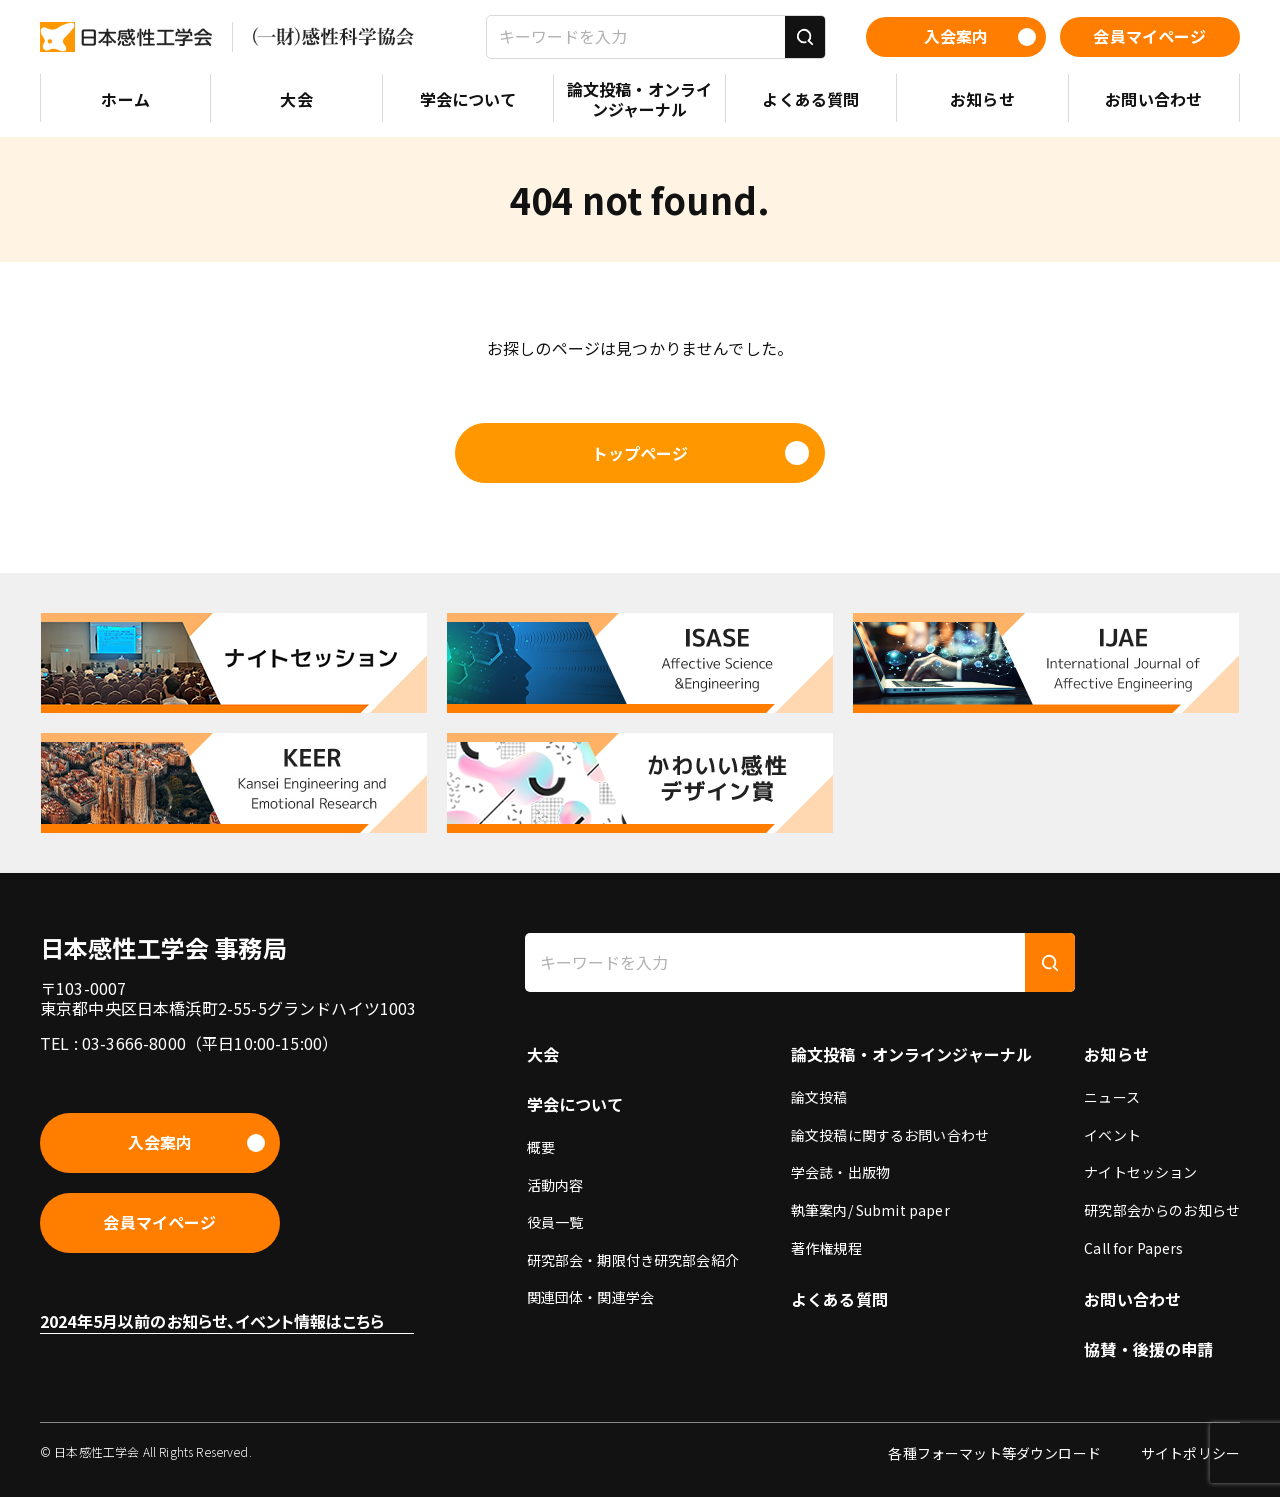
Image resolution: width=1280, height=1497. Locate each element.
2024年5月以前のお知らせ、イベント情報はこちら (212, 1321)
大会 (543, 1054)
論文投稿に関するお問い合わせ (890, 1135)
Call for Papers (1133, 1248)
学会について (575, 1104)
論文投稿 (819, 1097)
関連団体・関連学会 (590, 1297)
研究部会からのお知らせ (1162, 1210)
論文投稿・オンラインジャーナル (911, 1054)
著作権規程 (826, 1248)
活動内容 (555, 1185)
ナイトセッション (1140, 1172)
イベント (1112, 1135)
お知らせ (1116, 1054)
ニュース (1112, 1097)
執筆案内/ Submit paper (870, 1210)
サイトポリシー (1190, 1453)
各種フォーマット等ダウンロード (994, 1453)
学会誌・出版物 (840, 1172)
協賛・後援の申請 (1148, 1349)
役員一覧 (555, 1222)
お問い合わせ (1132, 1299)
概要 (541, 1147)
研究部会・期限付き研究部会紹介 (633, 1260)
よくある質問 (839, 1299)
